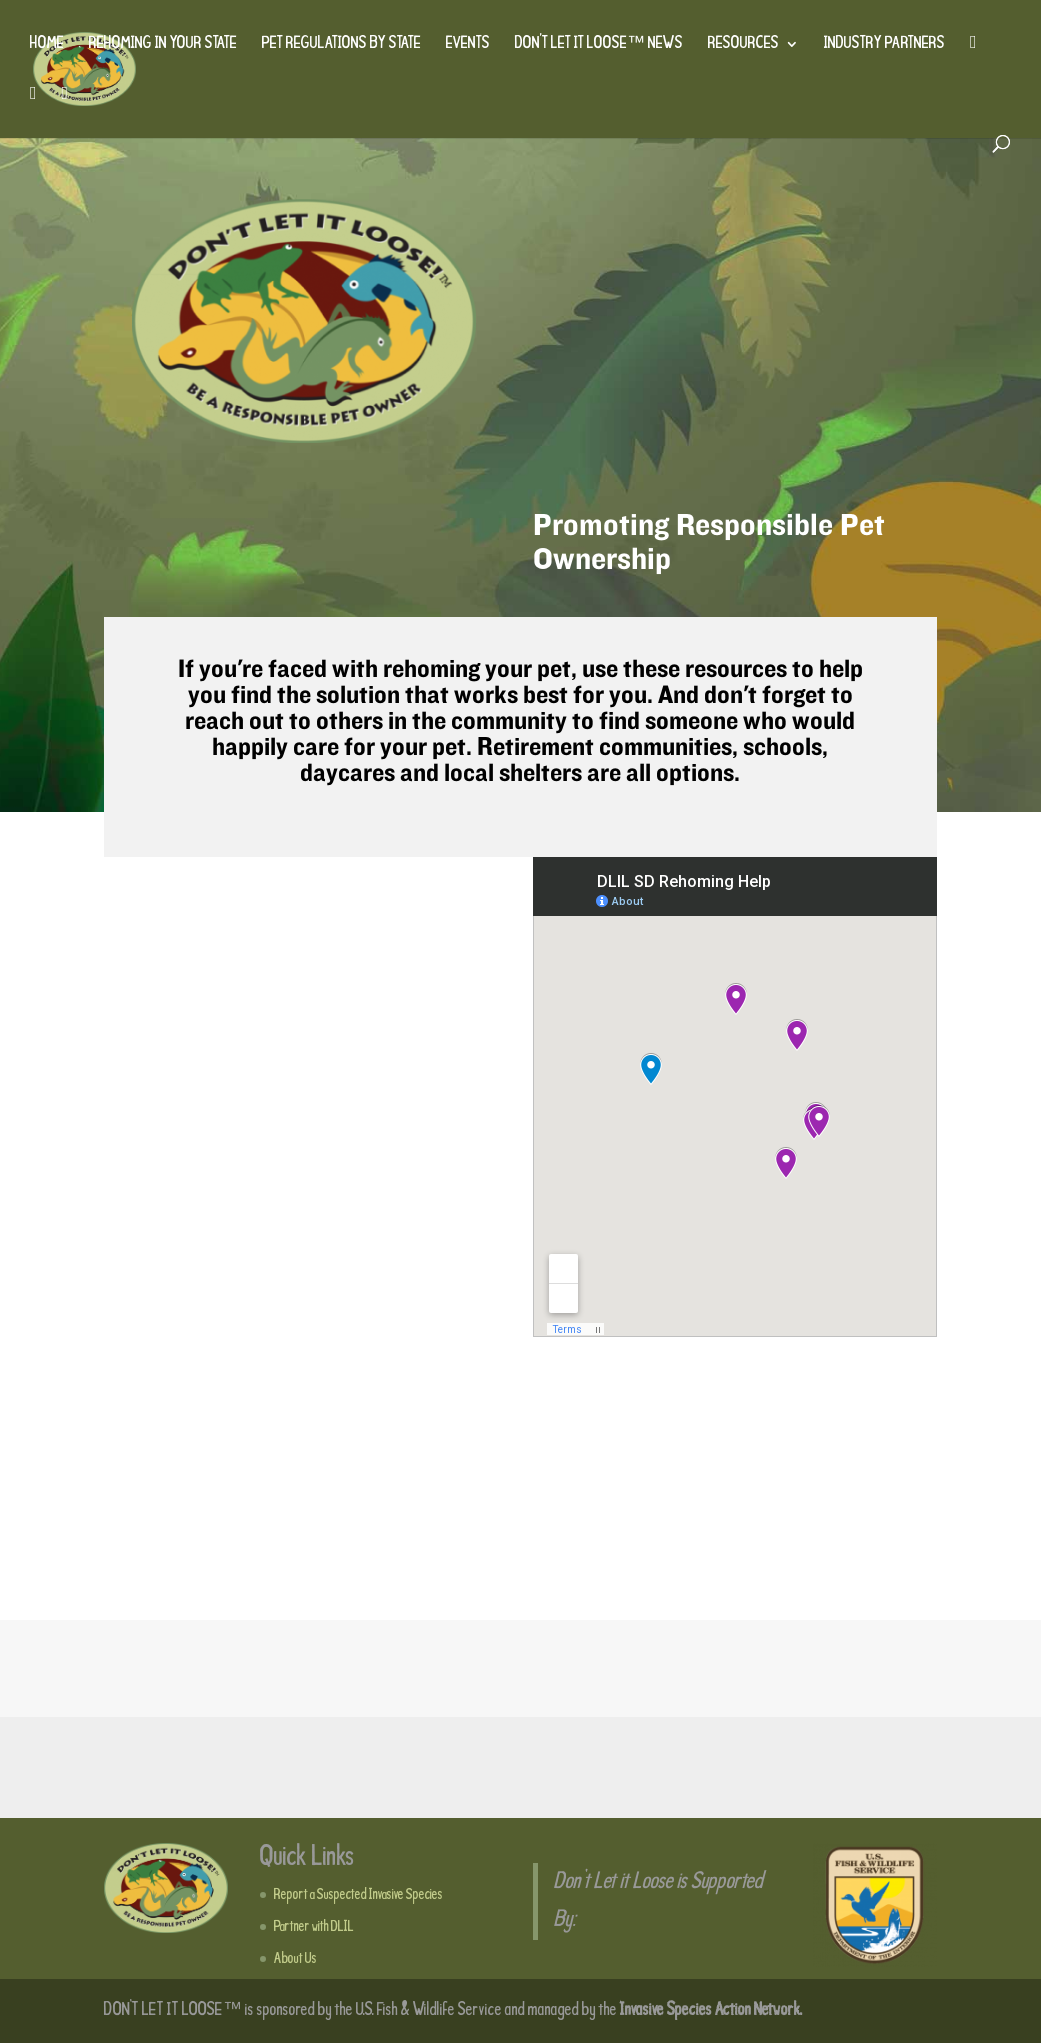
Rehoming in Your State (163, 45)
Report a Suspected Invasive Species (358, 1895)
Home (47, 45)
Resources (743, 45)
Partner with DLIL (314, 1927)
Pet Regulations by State (341, 45)
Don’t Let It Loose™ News (599, 45)
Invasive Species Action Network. (711, 2010)
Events (468, 45)
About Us (295, 1959)
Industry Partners (884, 45)
